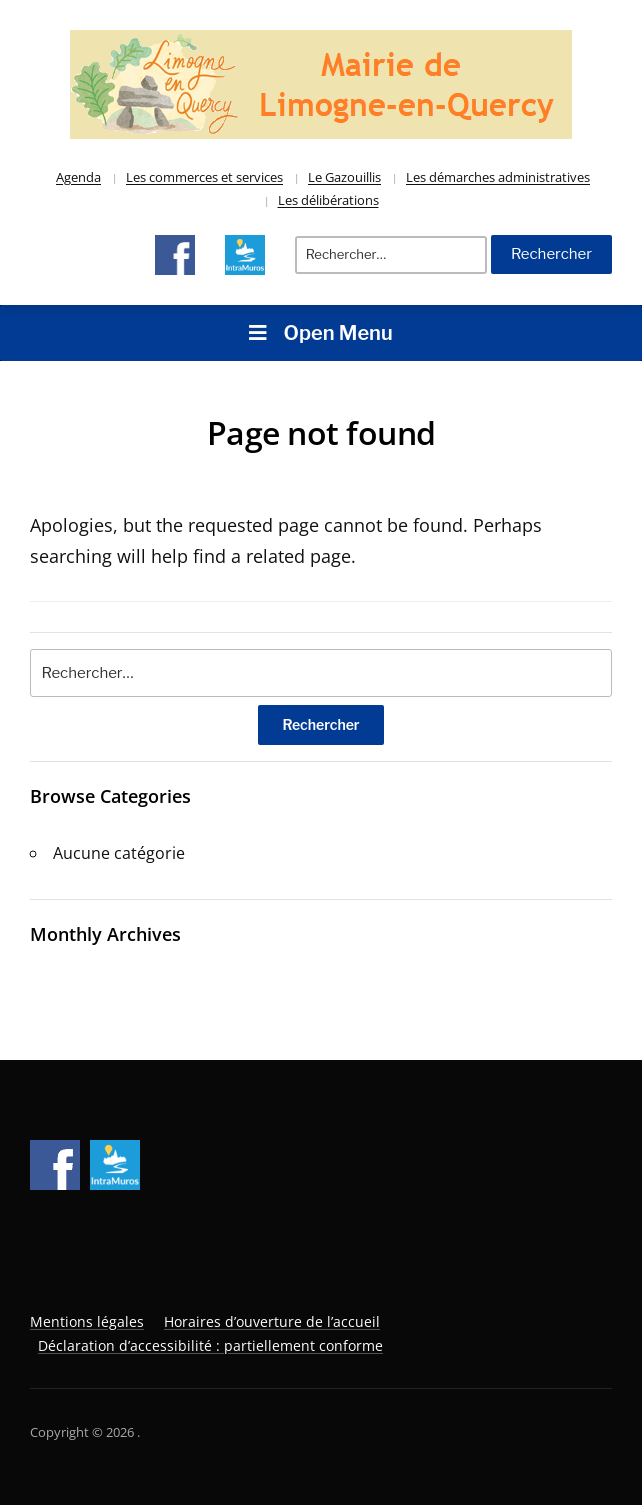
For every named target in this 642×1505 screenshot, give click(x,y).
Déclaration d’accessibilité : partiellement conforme (210, 1345)
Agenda (78, 177)
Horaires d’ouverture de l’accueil (272, 1321)
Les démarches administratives (498, 177)
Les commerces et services (204, 177)
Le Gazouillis (344, 177)
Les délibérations (328, 200)
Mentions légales (87, 1321)
